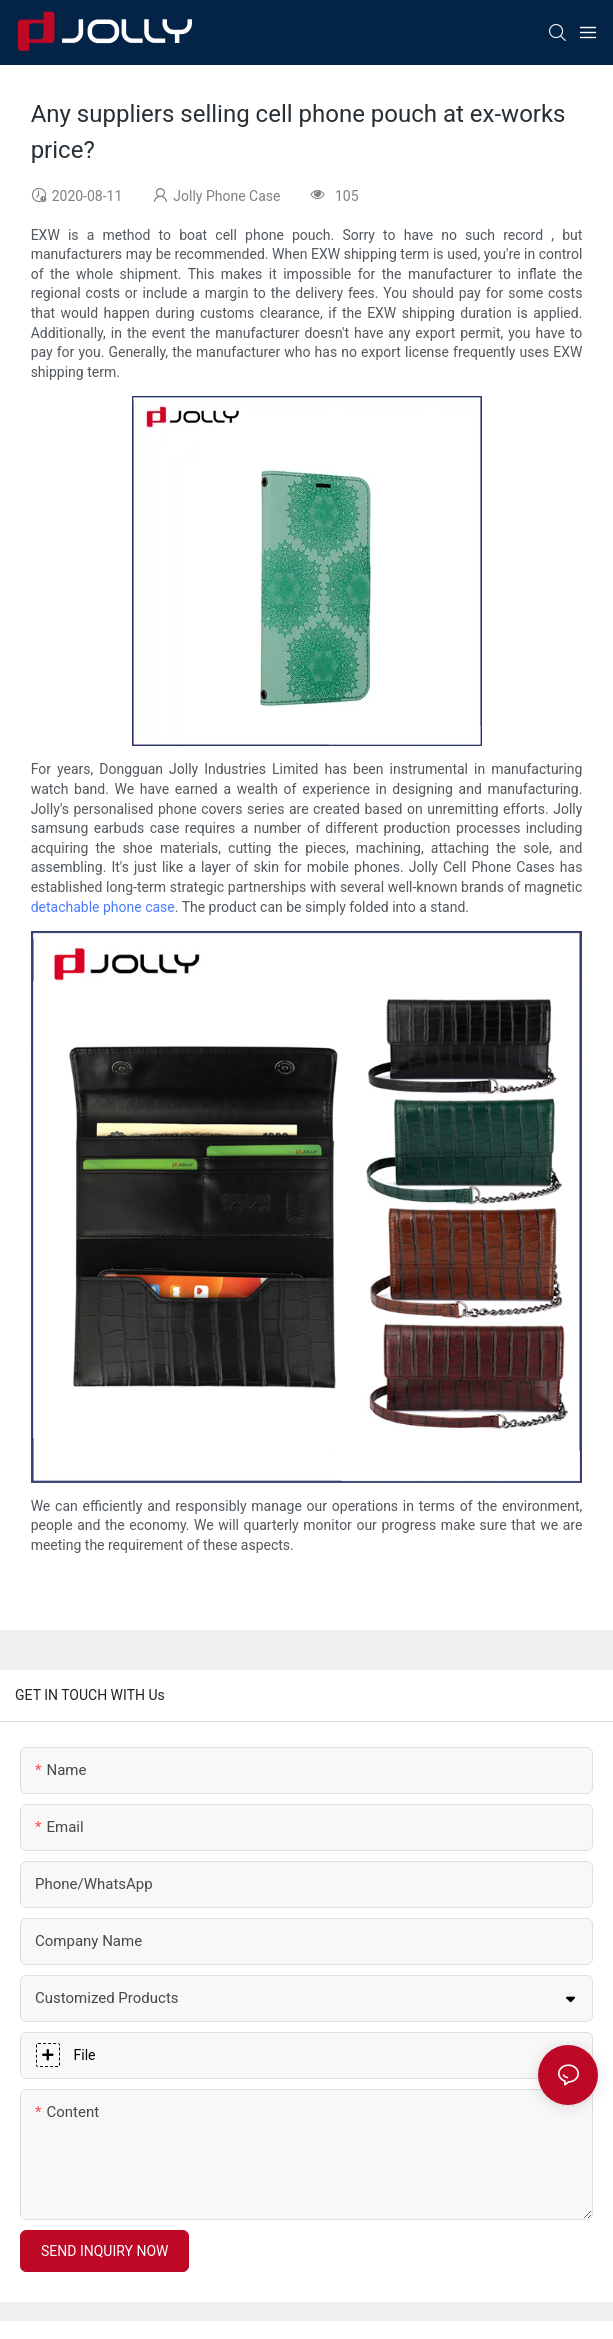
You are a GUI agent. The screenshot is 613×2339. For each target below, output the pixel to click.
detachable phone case (103, 907)
